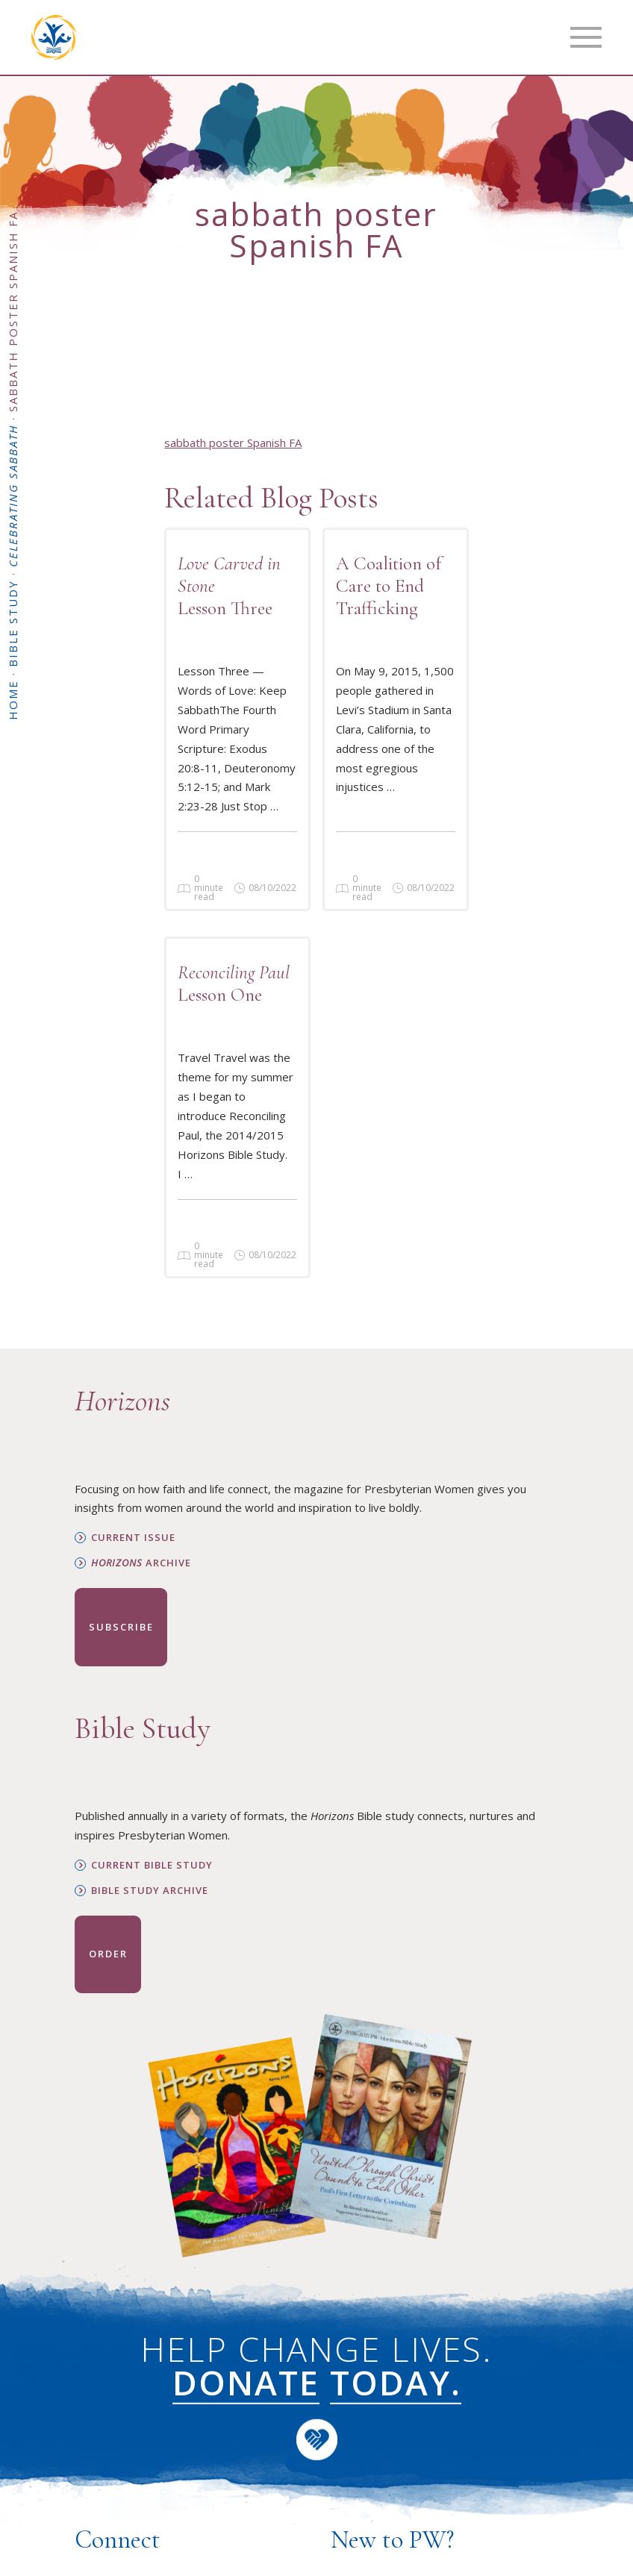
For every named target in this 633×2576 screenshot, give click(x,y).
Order (108, 1953)
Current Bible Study (152, 1865)
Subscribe (121, 1627)
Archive (141, 1563)
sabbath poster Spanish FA (233, 442)
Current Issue (133, 1537)
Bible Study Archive (149, 1890)
